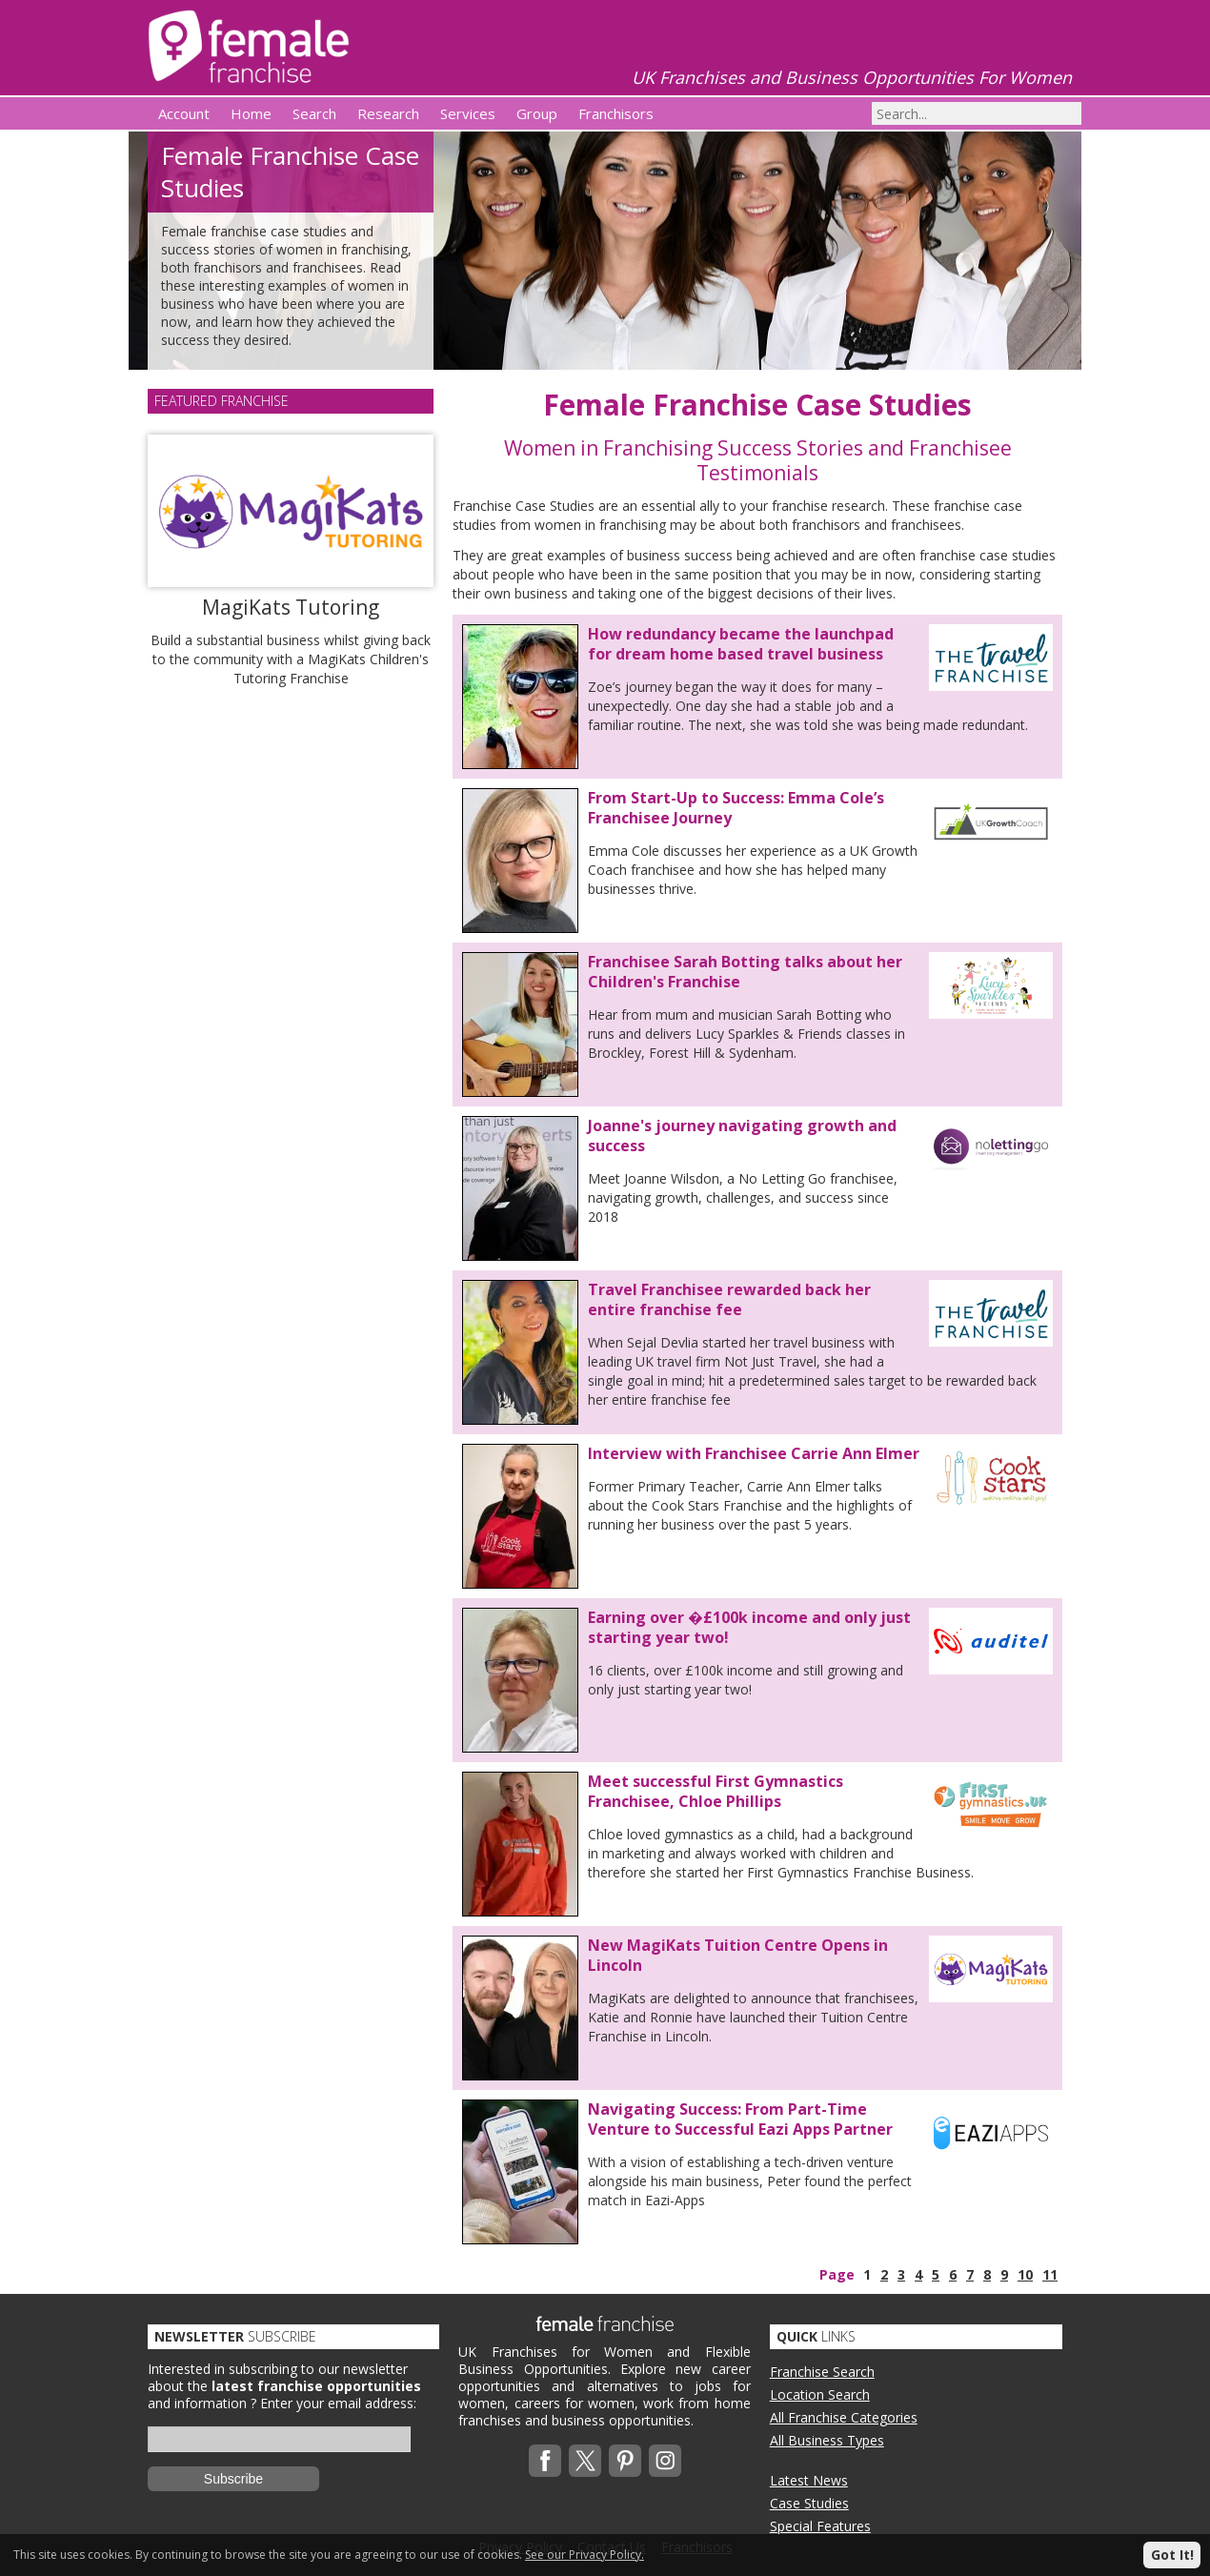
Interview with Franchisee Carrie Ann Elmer (753, 1453)
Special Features (820, 2526)
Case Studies (809, 2503)
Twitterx (585, 2460)
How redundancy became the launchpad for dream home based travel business (741, 643)
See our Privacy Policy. (584, 2554)
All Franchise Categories (844, 2417)
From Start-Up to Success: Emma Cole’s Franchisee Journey (736, 807)
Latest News (809, 2480)
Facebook (545, 2460)
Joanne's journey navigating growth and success (742, 1135)
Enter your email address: (338, 2403)
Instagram (665, 2460)
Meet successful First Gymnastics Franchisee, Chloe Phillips (715, 1791)
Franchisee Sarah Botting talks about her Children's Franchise (745, 971)
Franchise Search (822, 2372)
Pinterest (625, 2460)
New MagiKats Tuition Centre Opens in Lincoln (738, 1955)
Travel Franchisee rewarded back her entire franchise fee (729, 1299)
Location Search (820, 2394)
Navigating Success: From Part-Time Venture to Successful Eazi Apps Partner (740, 2119)
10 (1025, 2274)
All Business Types (827, 2440)
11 (1050, 2274)
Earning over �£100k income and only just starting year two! (749, 1627)
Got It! (1172, 2555)
